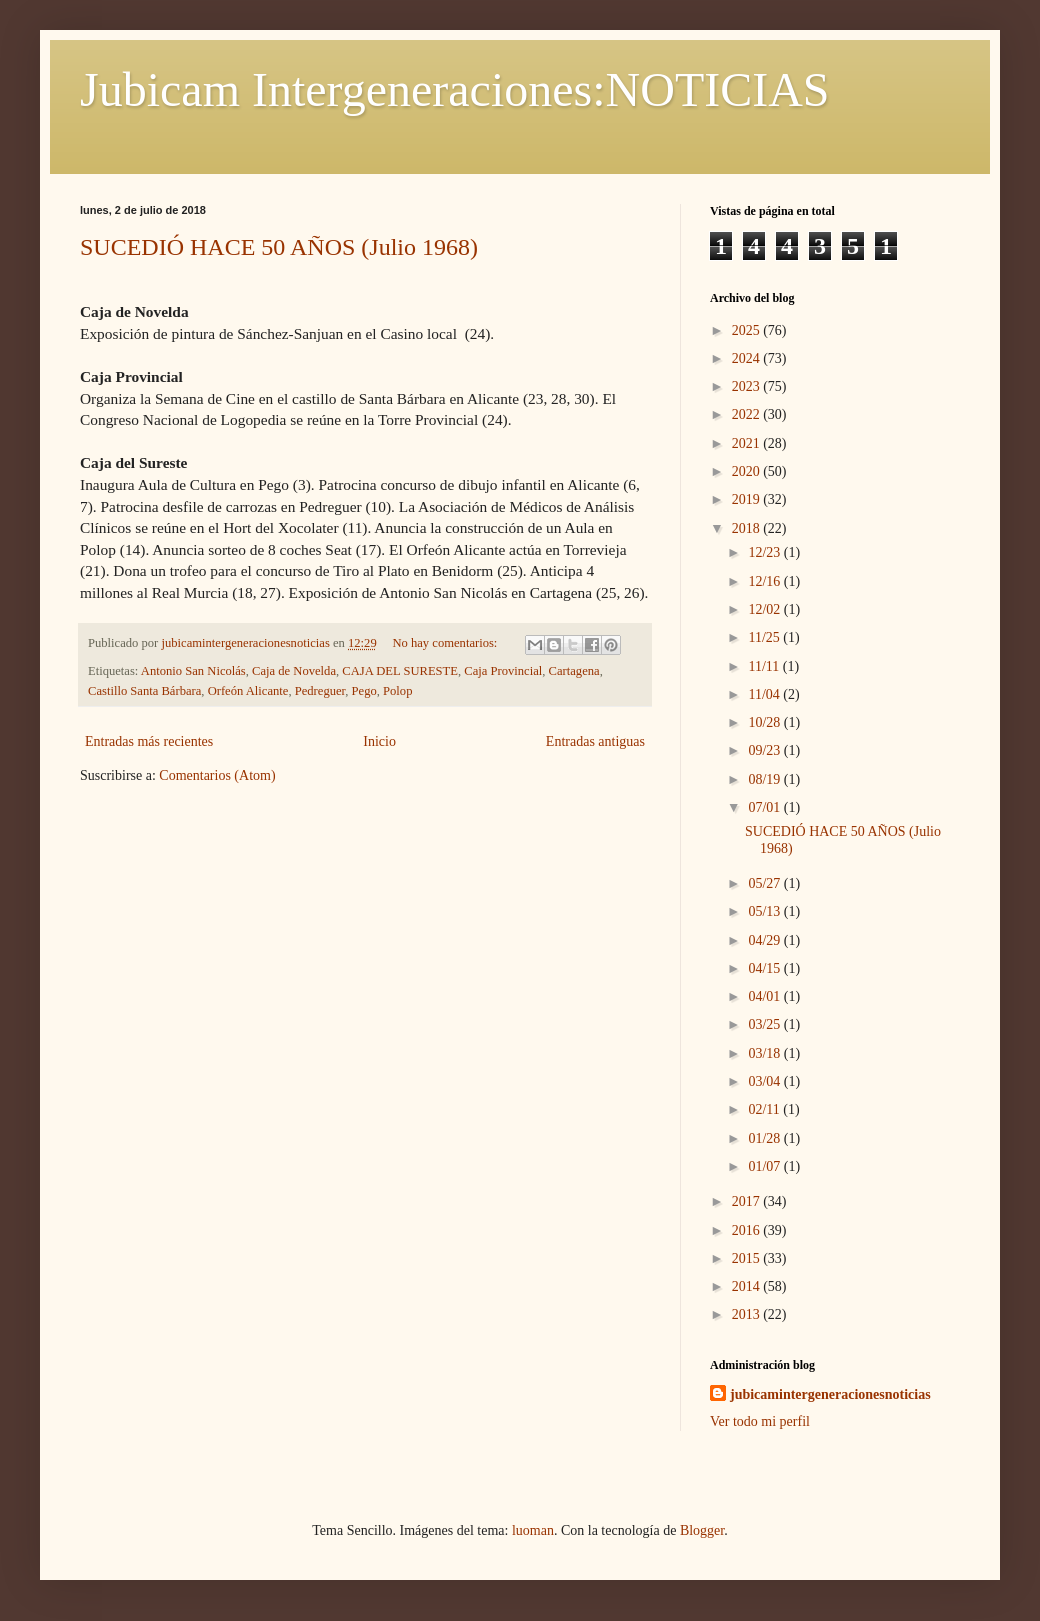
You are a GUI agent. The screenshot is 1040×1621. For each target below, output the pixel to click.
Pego (364, 691)
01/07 (765, 1166)
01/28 (765, 1138)
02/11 (765, 1109)
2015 (748, 1258)
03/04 (765, 1081)
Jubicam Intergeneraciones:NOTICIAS (455, 89)
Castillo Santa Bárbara (144, 691)
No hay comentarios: (446, 643)
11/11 (765, 666)
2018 (748, 528)
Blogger (702, 1530)
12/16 (765, 581)
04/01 (765, 996)
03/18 (765, 1053)
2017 (748, 1201)
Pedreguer (320, 691)
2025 (748, 330)
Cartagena (574, 671)
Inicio (379, 741)
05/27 (765, 883)
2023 (748, 386)
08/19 (765, 779)
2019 (748, 499)
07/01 (765, 807)
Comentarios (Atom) (217, 775)
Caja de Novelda (294, 671)
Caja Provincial (503, 671)
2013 (748, 1314)
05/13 (765, 911)
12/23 (765, 552)
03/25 (765, 1024)
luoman (533, 1530)
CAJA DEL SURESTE (400, 671)
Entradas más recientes (149, 741)
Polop (397, 691)
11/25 (765, 637)
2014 (748, 1286)
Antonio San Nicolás (193, 671)
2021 (748, 443)
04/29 (765, 940)
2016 (748, 1230)
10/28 (765, 722)
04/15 (765, 968)
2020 (748, 471)
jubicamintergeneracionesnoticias (830, 1394)
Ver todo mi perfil (760, 1421)
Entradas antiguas (595, 741)
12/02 (765, 609)
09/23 (765, 750)
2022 (748, 414)
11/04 (765, 694)
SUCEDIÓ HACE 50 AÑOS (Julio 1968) (279, 247)
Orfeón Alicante (248, 691)
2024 (748, 358)
